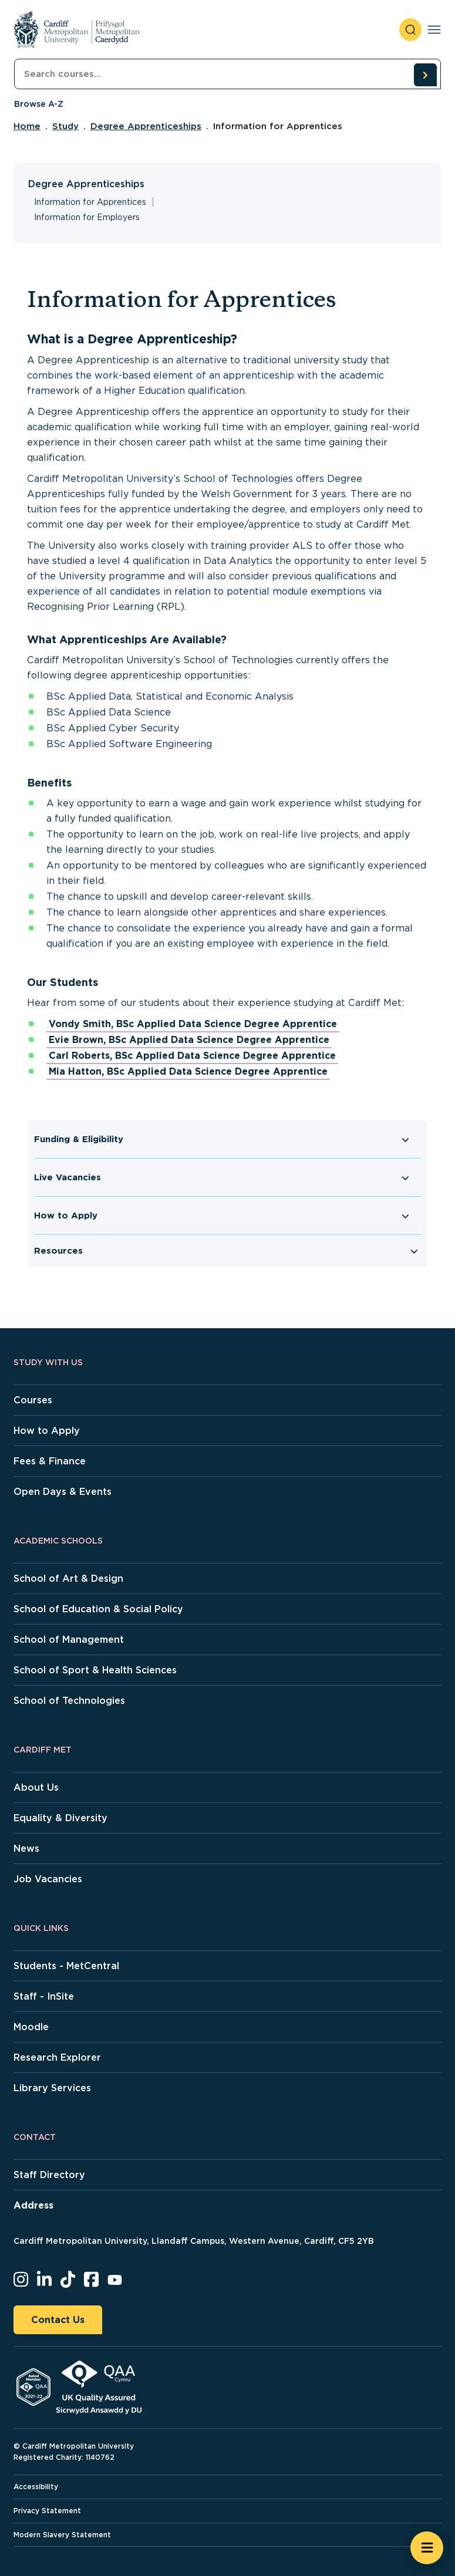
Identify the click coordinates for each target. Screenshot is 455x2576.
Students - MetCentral (66, 1965)
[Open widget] (426, 2547)
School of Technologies (69, 1700)
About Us (36, 1787)
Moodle (31, 2027)
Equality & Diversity (60, 1818)
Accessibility (36, 2486)
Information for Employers (87, 217)
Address (33, 2205)
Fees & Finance (50, 1461)
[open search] (410, 29)
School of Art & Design (68, 1578)
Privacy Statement (47, 2510)
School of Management (69, 1639)
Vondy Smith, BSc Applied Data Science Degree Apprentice (193, 1023)
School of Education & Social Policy (98, 1609)
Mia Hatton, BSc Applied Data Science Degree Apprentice (188, 1071)
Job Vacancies (48, 1879)
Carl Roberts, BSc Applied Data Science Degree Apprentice (192, 1055)
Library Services (52, 2088)
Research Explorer (57, 2057)
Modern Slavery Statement (62, 2534)
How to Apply (65, 1215)
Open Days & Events (63, 1491)
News (26, 1848)
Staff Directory (49, 2174)
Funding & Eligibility (78, 1139)
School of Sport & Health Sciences (95, 1670)
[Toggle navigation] (434, 29)
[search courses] (425, 74)
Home (27, 126)
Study (65, 126)
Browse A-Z (38, 104)
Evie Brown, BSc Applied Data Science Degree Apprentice (189, 1039)
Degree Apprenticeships (145, 126)
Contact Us (58, 2319)
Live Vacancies (67, 1177)
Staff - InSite (44, 1996)
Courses (33, 1400)
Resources (58, 1250)
